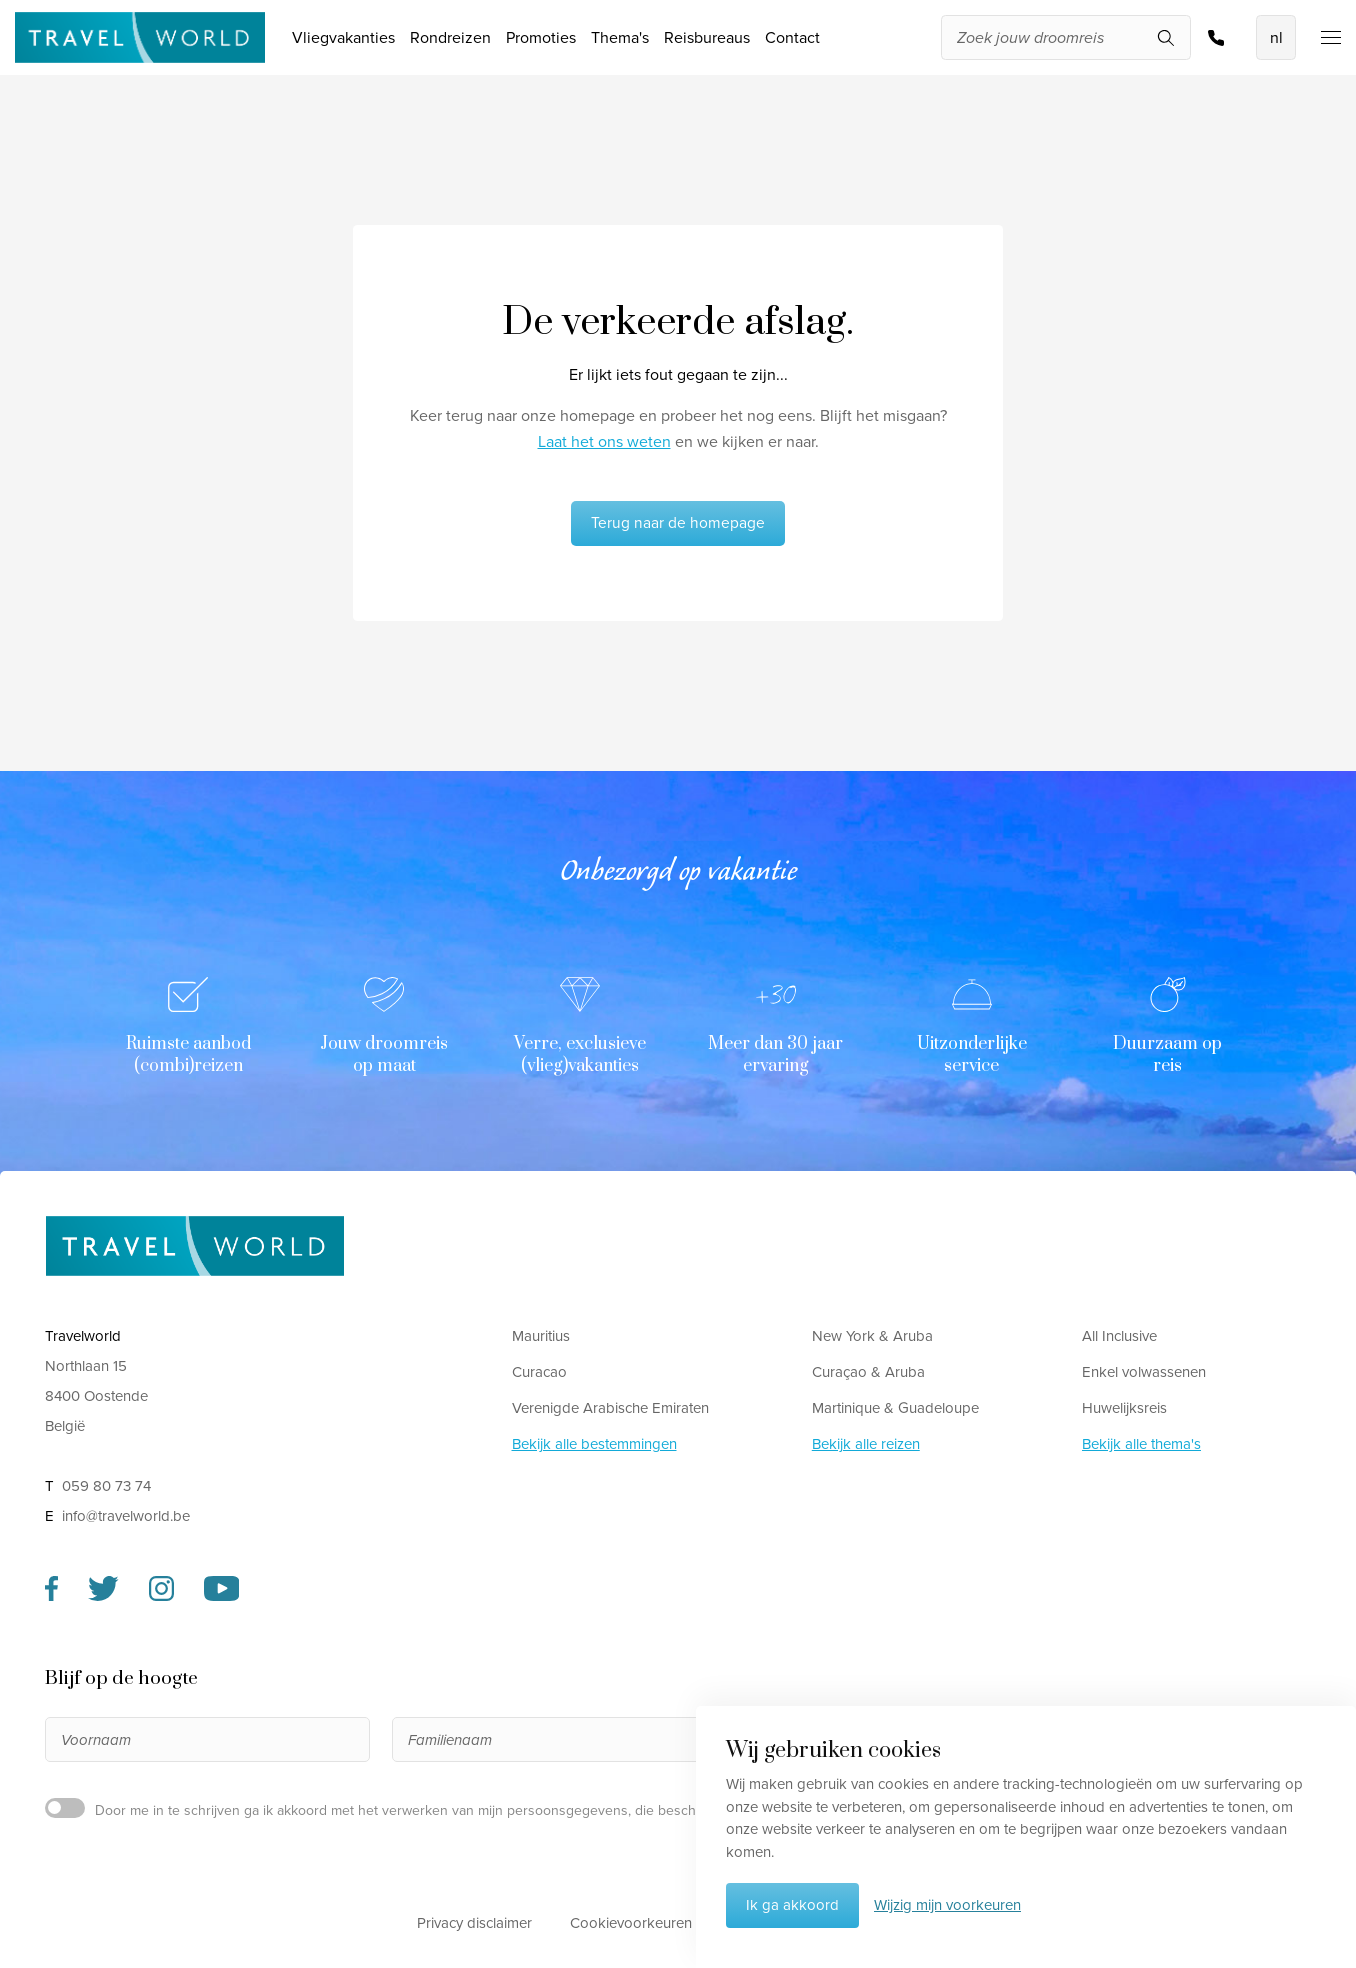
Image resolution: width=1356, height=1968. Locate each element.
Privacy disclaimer (474, 1923)
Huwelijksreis (1124, 1408)
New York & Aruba (872, 1336)
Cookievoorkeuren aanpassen (668, 1923)
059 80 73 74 (1216, 38)
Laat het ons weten (604, 441)
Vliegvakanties (343, 37)
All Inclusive (1119, 1336)
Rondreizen (450, 37)
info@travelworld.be (126, 1516)
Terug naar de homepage (678, 522)
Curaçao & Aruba (868, 1372)
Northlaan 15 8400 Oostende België (96, 1396)
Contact (792, 37)
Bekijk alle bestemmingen (594, 1444)
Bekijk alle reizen (866, 1444)
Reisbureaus (707, 37)
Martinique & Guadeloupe (895, 1408)
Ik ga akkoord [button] (792, 1905)
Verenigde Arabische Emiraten (610, 1408)
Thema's (620, 37)
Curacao (539, 1372)
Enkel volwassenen (1144, 1372)
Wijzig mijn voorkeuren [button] (947, 1905)
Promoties (541, 37)
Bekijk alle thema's (1141, 1444)
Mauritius (541, 1336)
